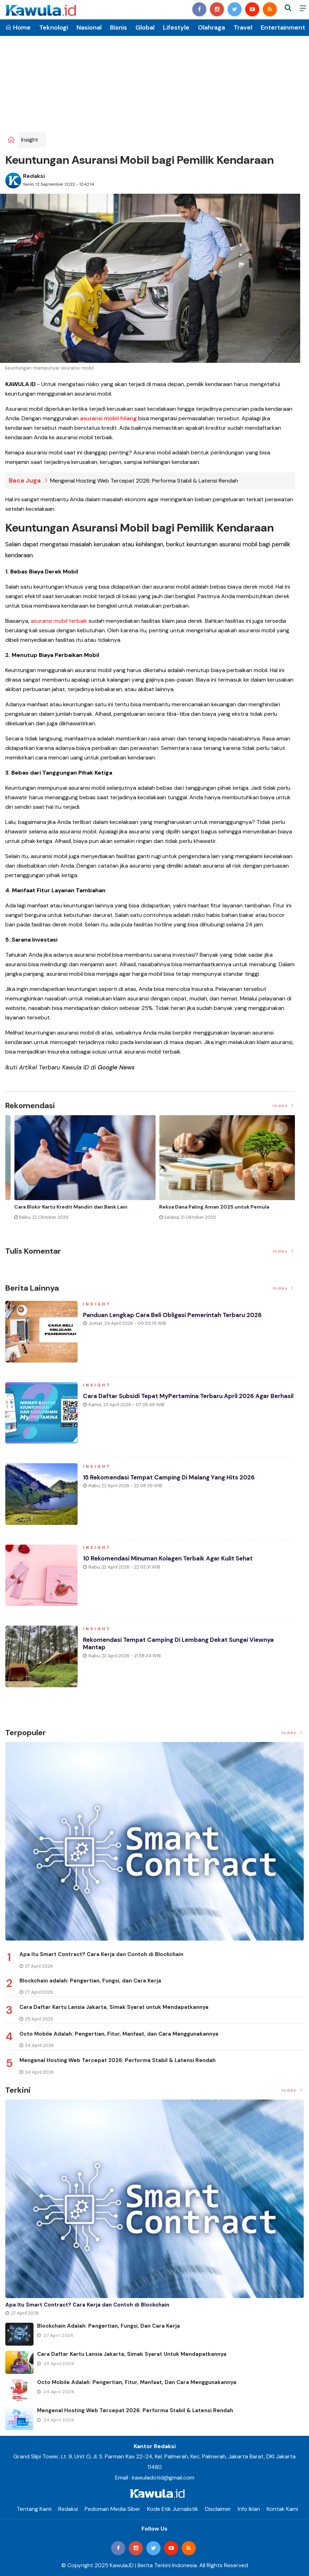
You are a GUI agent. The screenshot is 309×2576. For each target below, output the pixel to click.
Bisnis (118, 27)
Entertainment (283, 27)
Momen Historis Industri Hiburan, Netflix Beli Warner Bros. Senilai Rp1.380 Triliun (70, 1209)
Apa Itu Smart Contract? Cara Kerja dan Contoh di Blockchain (101, 1954)
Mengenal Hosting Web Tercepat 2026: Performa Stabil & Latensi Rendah (144, 480)
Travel (243, 27)
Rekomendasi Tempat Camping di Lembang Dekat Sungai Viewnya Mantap (184, 1647)
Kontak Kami (282, 2508)
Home (18, 27)
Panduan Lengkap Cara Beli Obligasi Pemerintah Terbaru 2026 (178, 1318)
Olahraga (211, 27)
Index (284, 1106)
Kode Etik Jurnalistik (172, 2508)
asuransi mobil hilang (108, 418)
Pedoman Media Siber (112, 2508)
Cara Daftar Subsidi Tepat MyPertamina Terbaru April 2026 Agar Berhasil (181, 1403)
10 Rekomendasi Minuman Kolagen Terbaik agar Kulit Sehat (174, 1561)
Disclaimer (218, 2508)
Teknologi (53, 27)
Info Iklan (249, 2508)
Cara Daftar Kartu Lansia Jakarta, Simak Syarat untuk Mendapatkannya (113, 2007)
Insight (29, 139)
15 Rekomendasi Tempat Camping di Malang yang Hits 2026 (174, 1480)
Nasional (89, 27)
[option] (77, 1173)
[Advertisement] (154, 79)
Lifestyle (176, 27)
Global (144, 27)
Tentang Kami (34, 2508)
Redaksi (34, 176)
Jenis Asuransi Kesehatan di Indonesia (198, 1206)
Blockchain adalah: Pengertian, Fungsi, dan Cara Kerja (90, 1980)
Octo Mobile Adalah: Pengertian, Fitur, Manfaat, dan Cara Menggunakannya (118, 2033)
